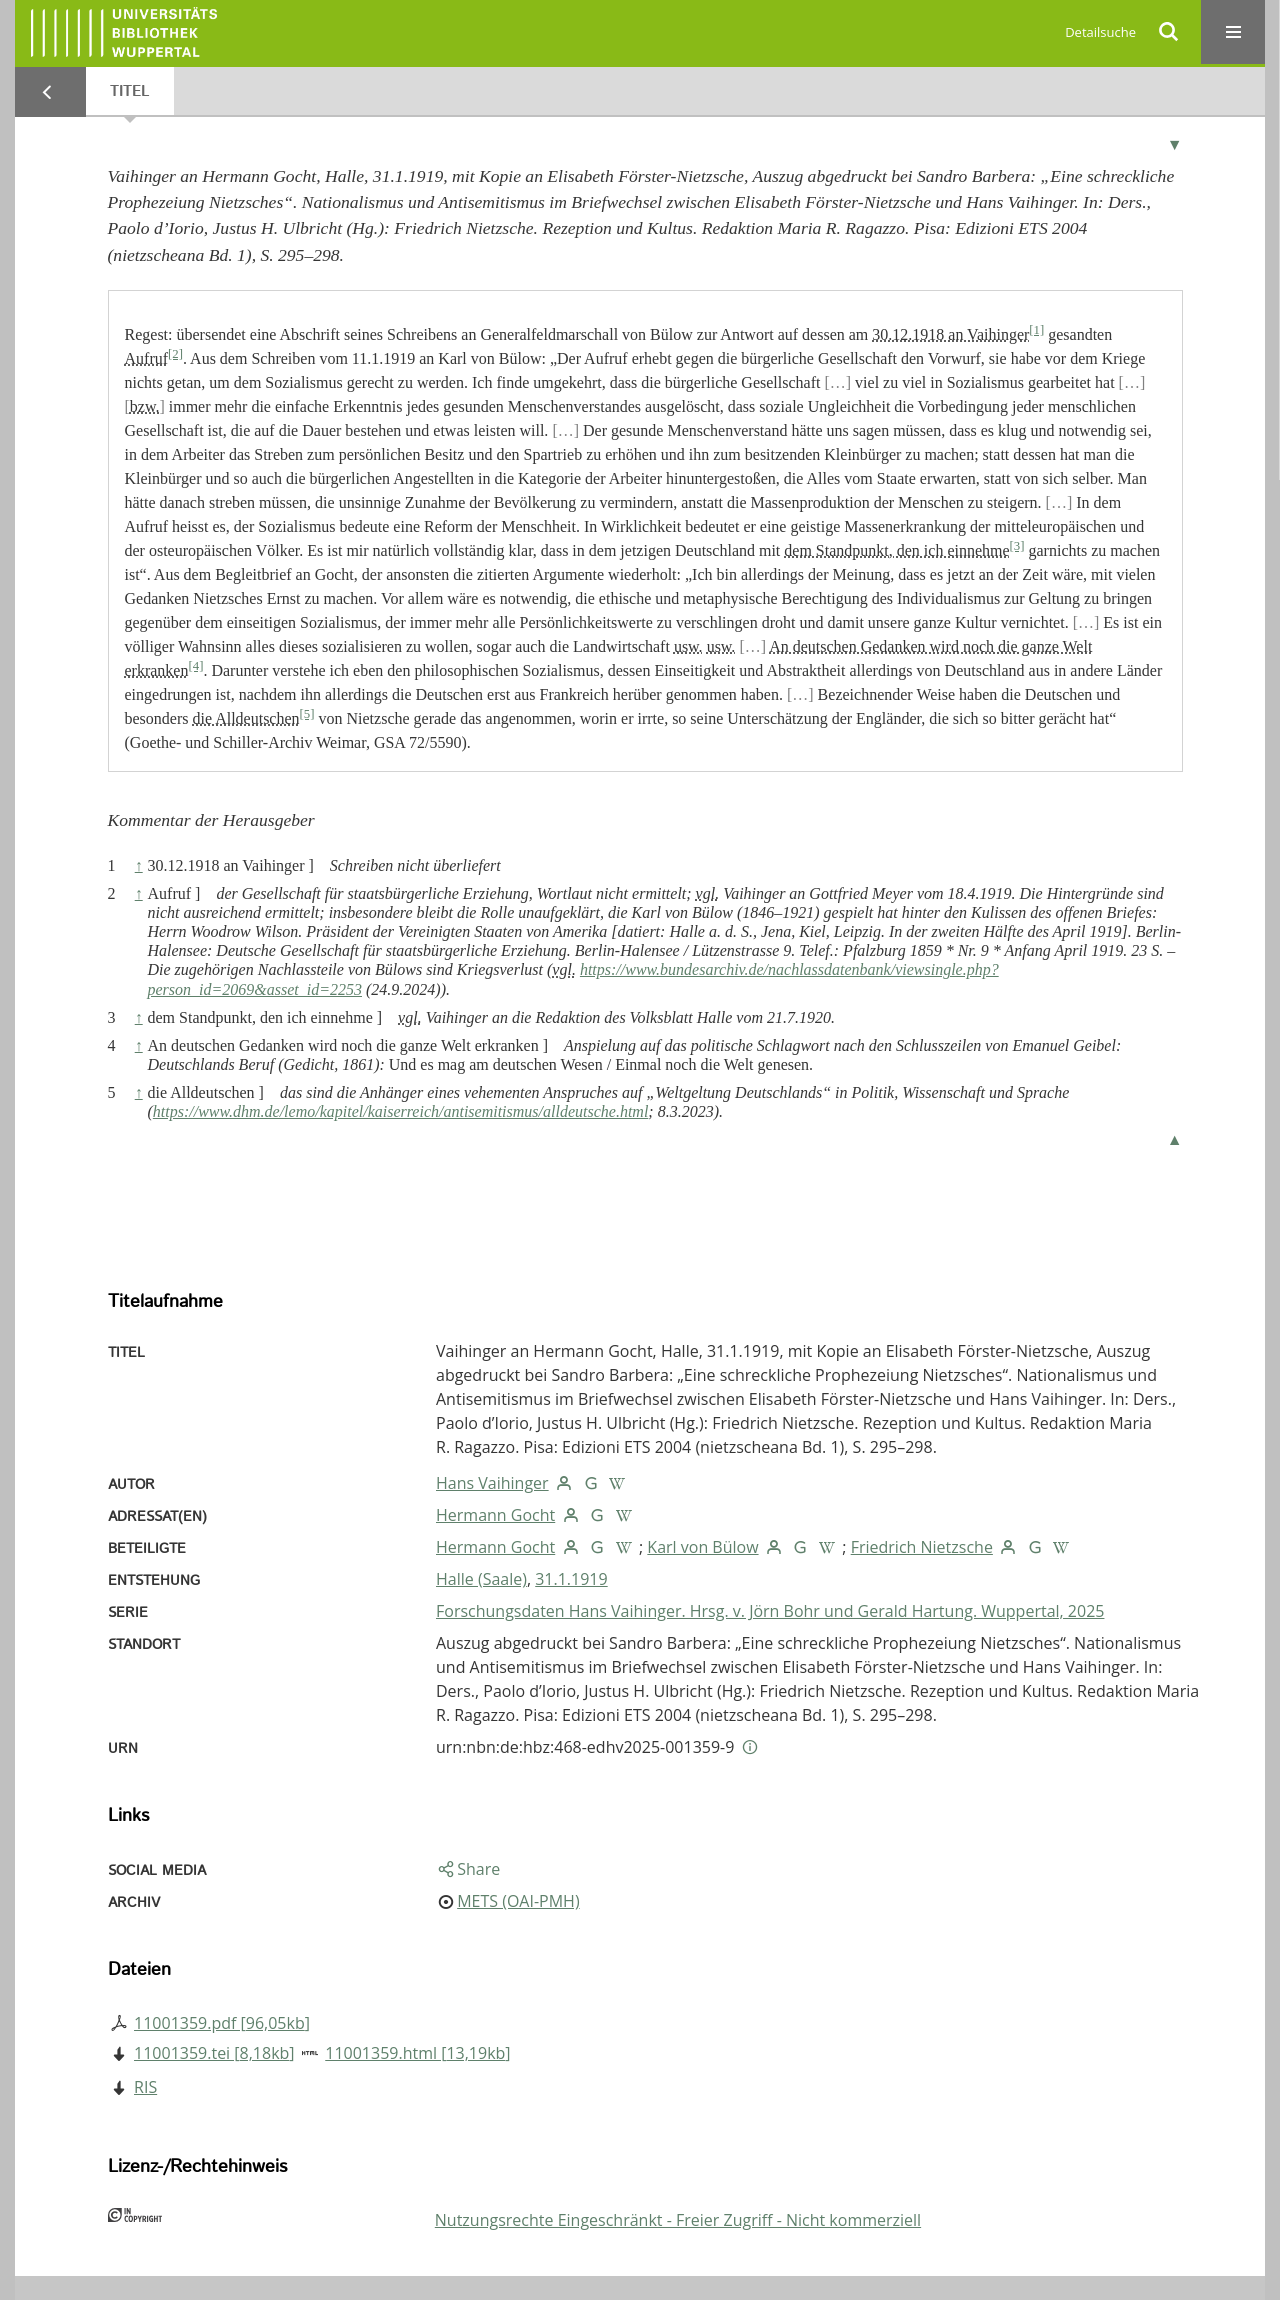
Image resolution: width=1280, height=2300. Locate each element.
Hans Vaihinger (492, 1483)
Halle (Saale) (481, 1579)
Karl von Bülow (702, 1547)
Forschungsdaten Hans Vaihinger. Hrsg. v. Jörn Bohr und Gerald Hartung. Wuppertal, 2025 (770, 1611)
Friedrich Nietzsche (922, 1547)
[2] (175, 354)
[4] (195, 666)
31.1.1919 (571, 1579)
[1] (1036, 330)
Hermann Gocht (495, 1515)
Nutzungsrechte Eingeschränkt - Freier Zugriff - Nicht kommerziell (678, 2220)
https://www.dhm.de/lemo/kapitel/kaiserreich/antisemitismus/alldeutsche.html (401, 1111)
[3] (1017, 546)
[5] (307, 714)
